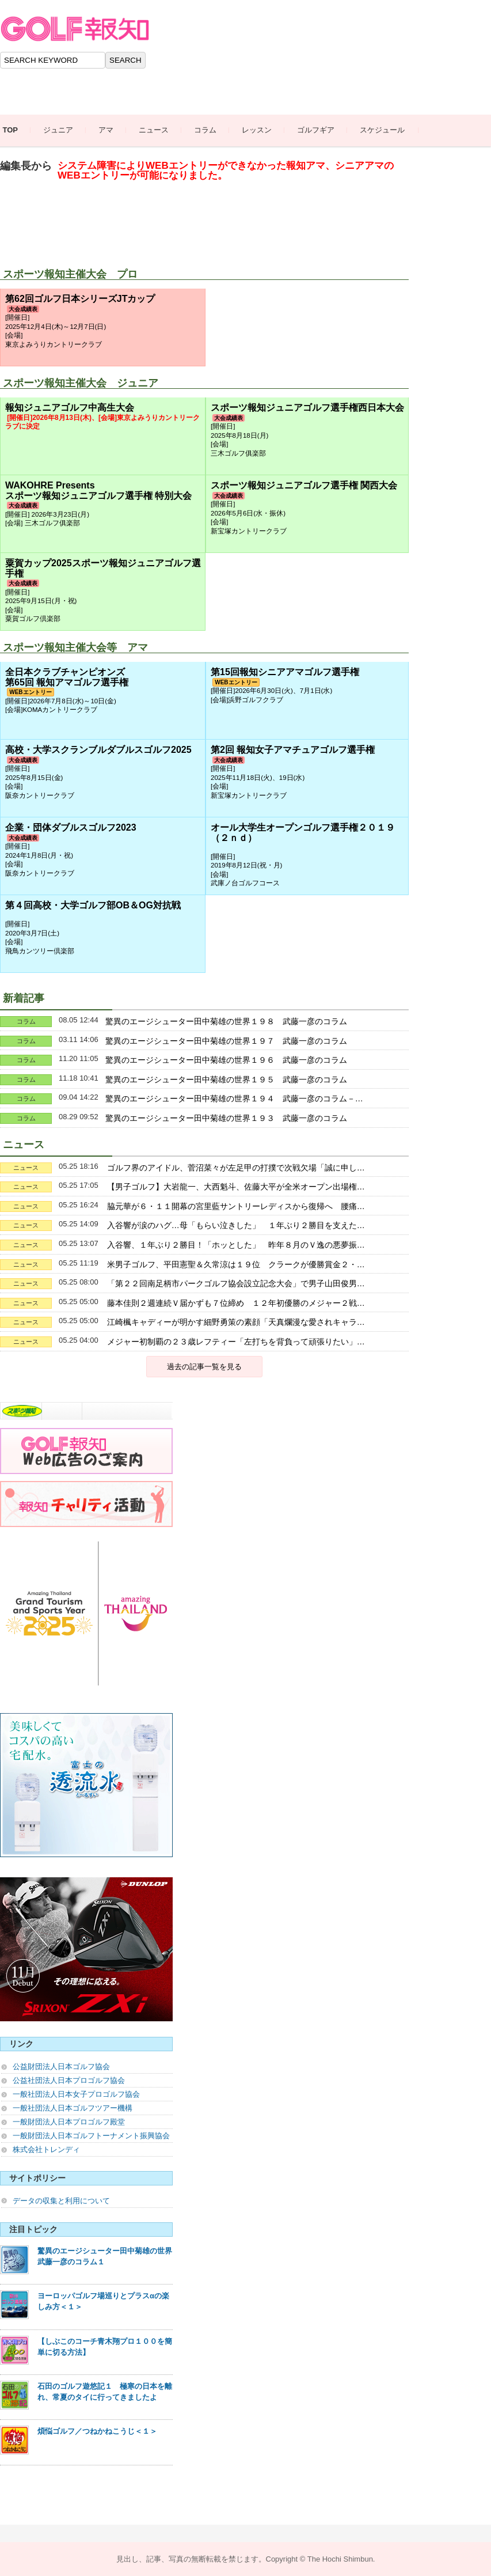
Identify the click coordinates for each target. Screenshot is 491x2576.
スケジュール (392, 130)
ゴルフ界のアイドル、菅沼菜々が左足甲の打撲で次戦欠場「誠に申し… (236, 1167)
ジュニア (68, 130)
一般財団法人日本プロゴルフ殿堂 (69, 2121)
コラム (215, 130)
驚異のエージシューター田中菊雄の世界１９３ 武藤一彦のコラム (226, 1118)
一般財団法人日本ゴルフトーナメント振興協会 (91, 2135)
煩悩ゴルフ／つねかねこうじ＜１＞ (97, 2431)
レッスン (267, 130)
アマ (116, 130)
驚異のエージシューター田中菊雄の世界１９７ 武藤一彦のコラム (226, 1040)
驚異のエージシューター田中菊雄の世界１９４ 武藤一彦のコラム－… (234, 1098)
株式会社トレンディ (46, 2149)
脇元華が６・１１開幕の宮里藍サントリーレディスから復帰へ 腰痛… (236, 1206)
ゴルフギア (326, 130)
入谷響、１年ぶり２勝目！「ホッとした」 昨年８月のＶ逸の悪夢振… (236, 1244)
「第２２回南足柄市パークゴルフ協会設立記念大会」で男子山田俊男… (236, 1283)
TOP (20, 130)
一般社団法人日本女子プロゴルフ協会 (76, 2094)
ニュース (164, 130)
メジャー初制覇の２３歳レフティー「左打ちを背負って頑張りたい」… (236, 1341)
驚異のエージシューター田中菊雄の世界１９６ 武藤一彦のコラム (226, 1060)
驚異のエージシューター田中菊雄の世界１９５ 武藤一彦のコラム (226, 1079)
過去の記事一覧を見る (204, 1366)
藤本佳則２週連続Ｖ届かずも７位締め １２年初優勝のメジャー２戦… (236, 1303)
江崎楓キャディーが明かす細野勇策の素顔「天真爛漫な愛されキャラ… (236, 1322)
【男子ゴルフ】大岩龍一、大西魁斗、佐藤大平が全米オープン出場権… (236, 1186)
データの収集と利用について (61, 2200)
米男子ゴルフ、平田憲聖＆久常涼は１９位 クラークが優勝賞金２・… (236, 1264)
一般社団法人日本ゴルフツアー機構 (72, 2108)
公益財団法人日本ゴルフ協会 (61, 2066)
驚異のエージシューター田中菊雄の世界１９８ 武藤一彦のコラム (226, 1021)
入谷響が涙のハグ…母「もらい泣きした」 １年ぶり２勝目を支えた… (236, 1225)
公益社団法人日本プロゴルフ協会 (69, 2080)
